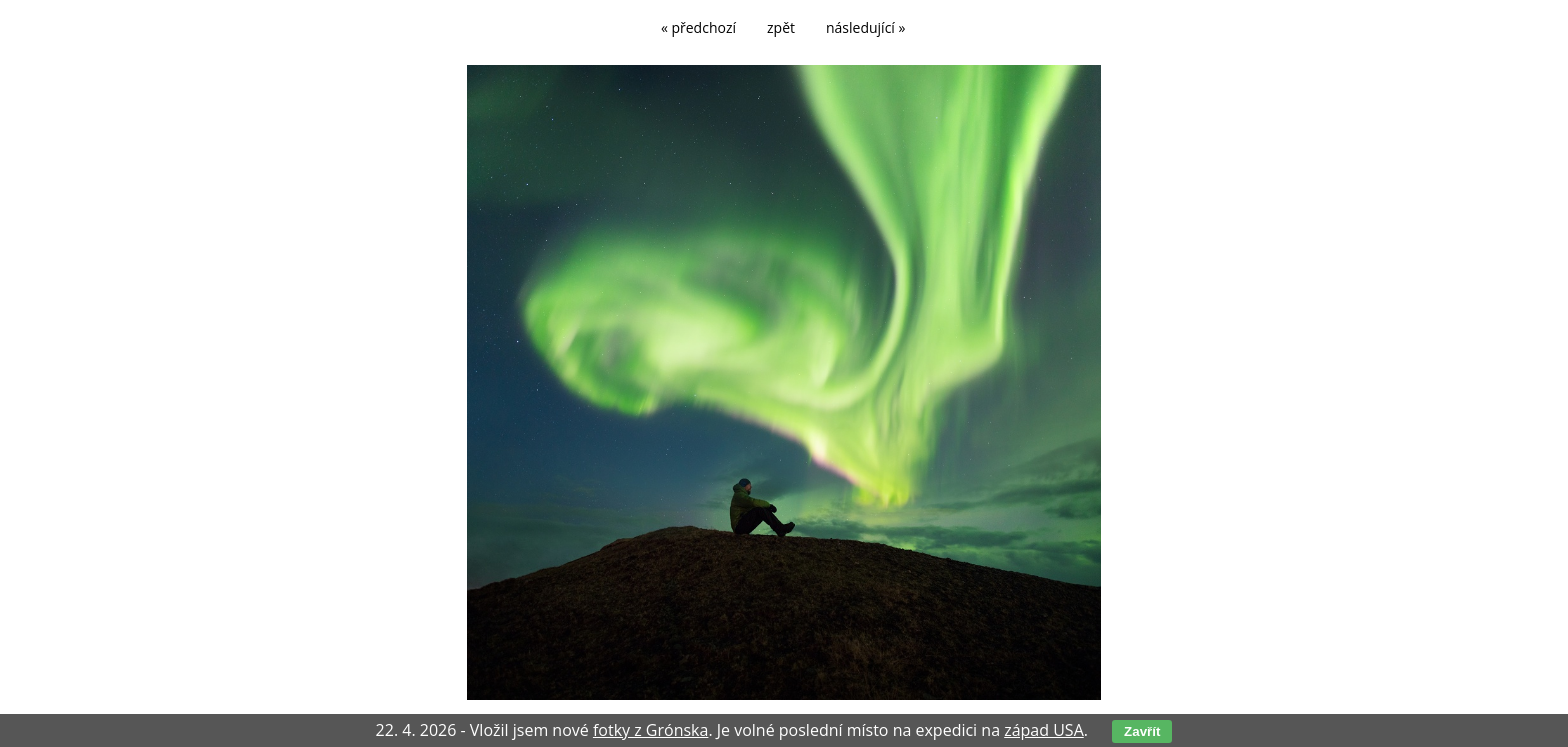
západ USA (1044, 730)
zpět (781, 27)
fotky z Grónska (650, 730)
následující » (865, 27)
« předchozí (698, 27)
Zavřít (1142, 731)
